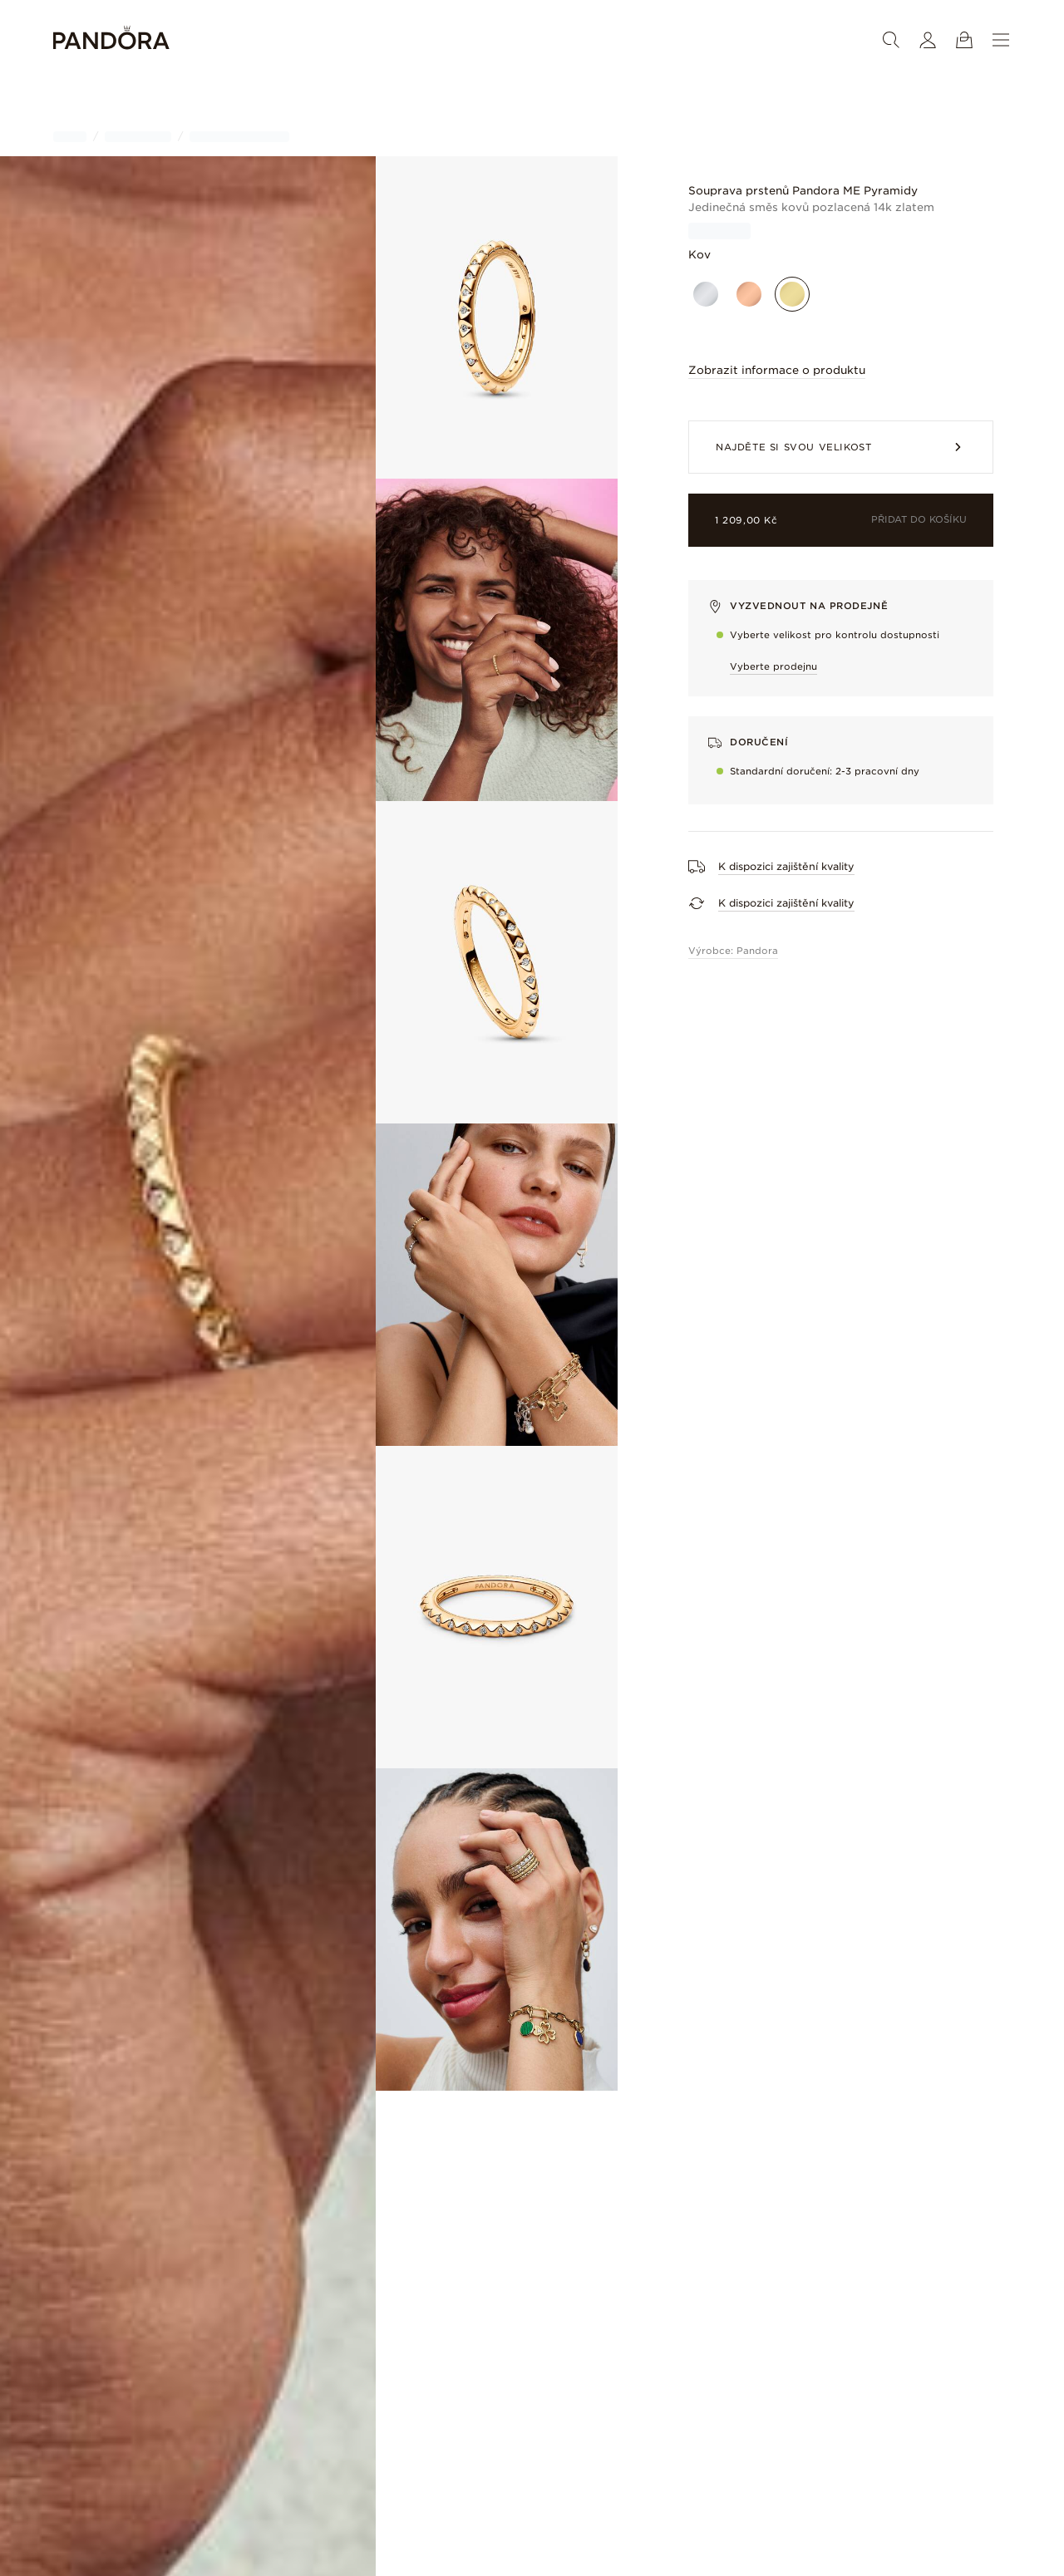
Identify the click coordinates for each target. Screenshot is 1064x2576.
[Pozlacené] (792, 294)
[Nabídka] (1001, 40)
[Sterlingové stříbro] (705, 294)
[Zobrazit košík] (964, 40)
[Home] (111, 40)
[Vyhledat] (891, 40)
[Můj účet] (927, 40)
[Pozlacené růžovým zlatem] (749, 294)
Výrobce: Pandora (733, 950)
